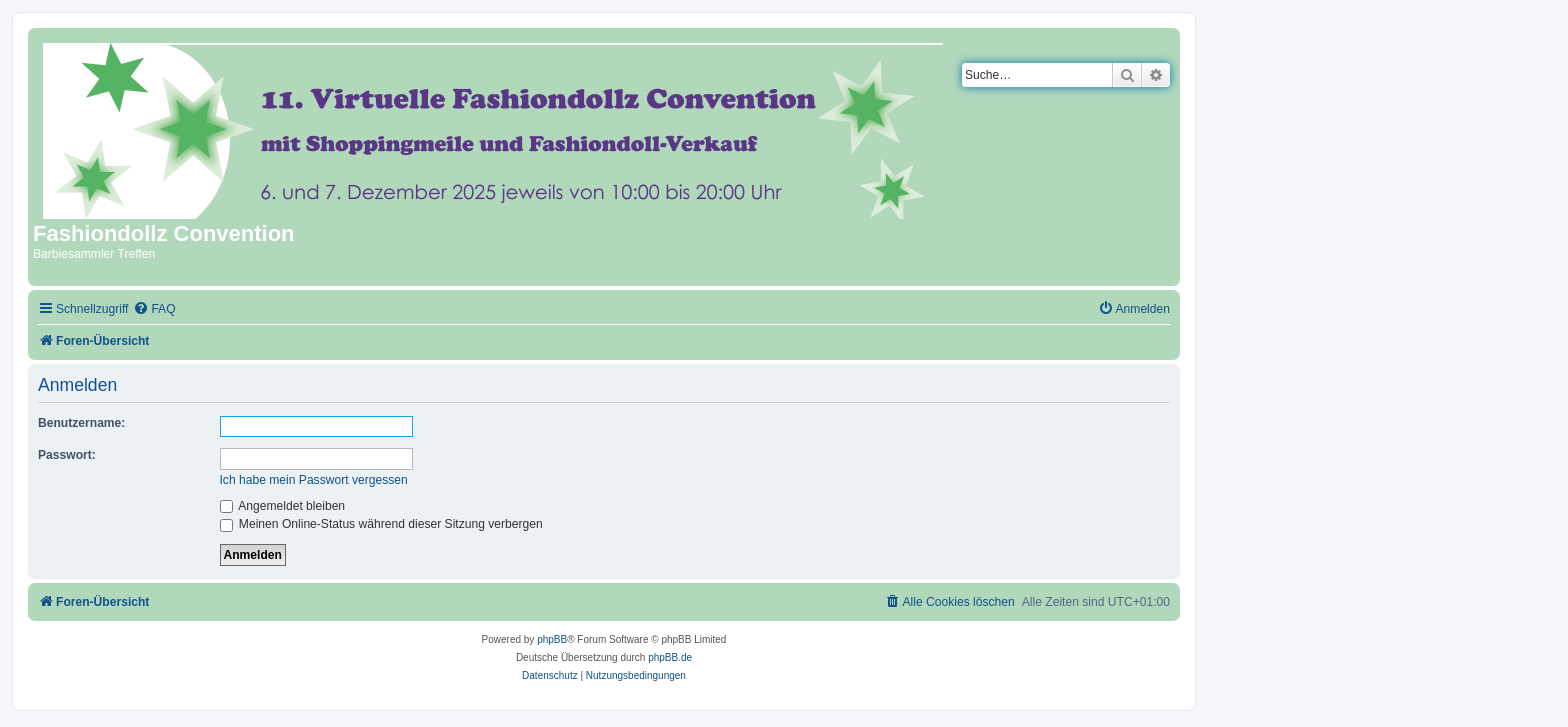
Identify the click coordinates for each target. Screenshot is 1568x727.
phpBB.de (670, 657)
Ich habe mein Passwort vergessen (314, 480)
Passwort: (67, 455)
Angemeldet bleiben (283, 506)
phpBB (552, 639)
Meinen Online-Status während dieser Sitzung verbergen (381, 524)
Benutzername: (81, 423)
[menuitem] (154, 309)
